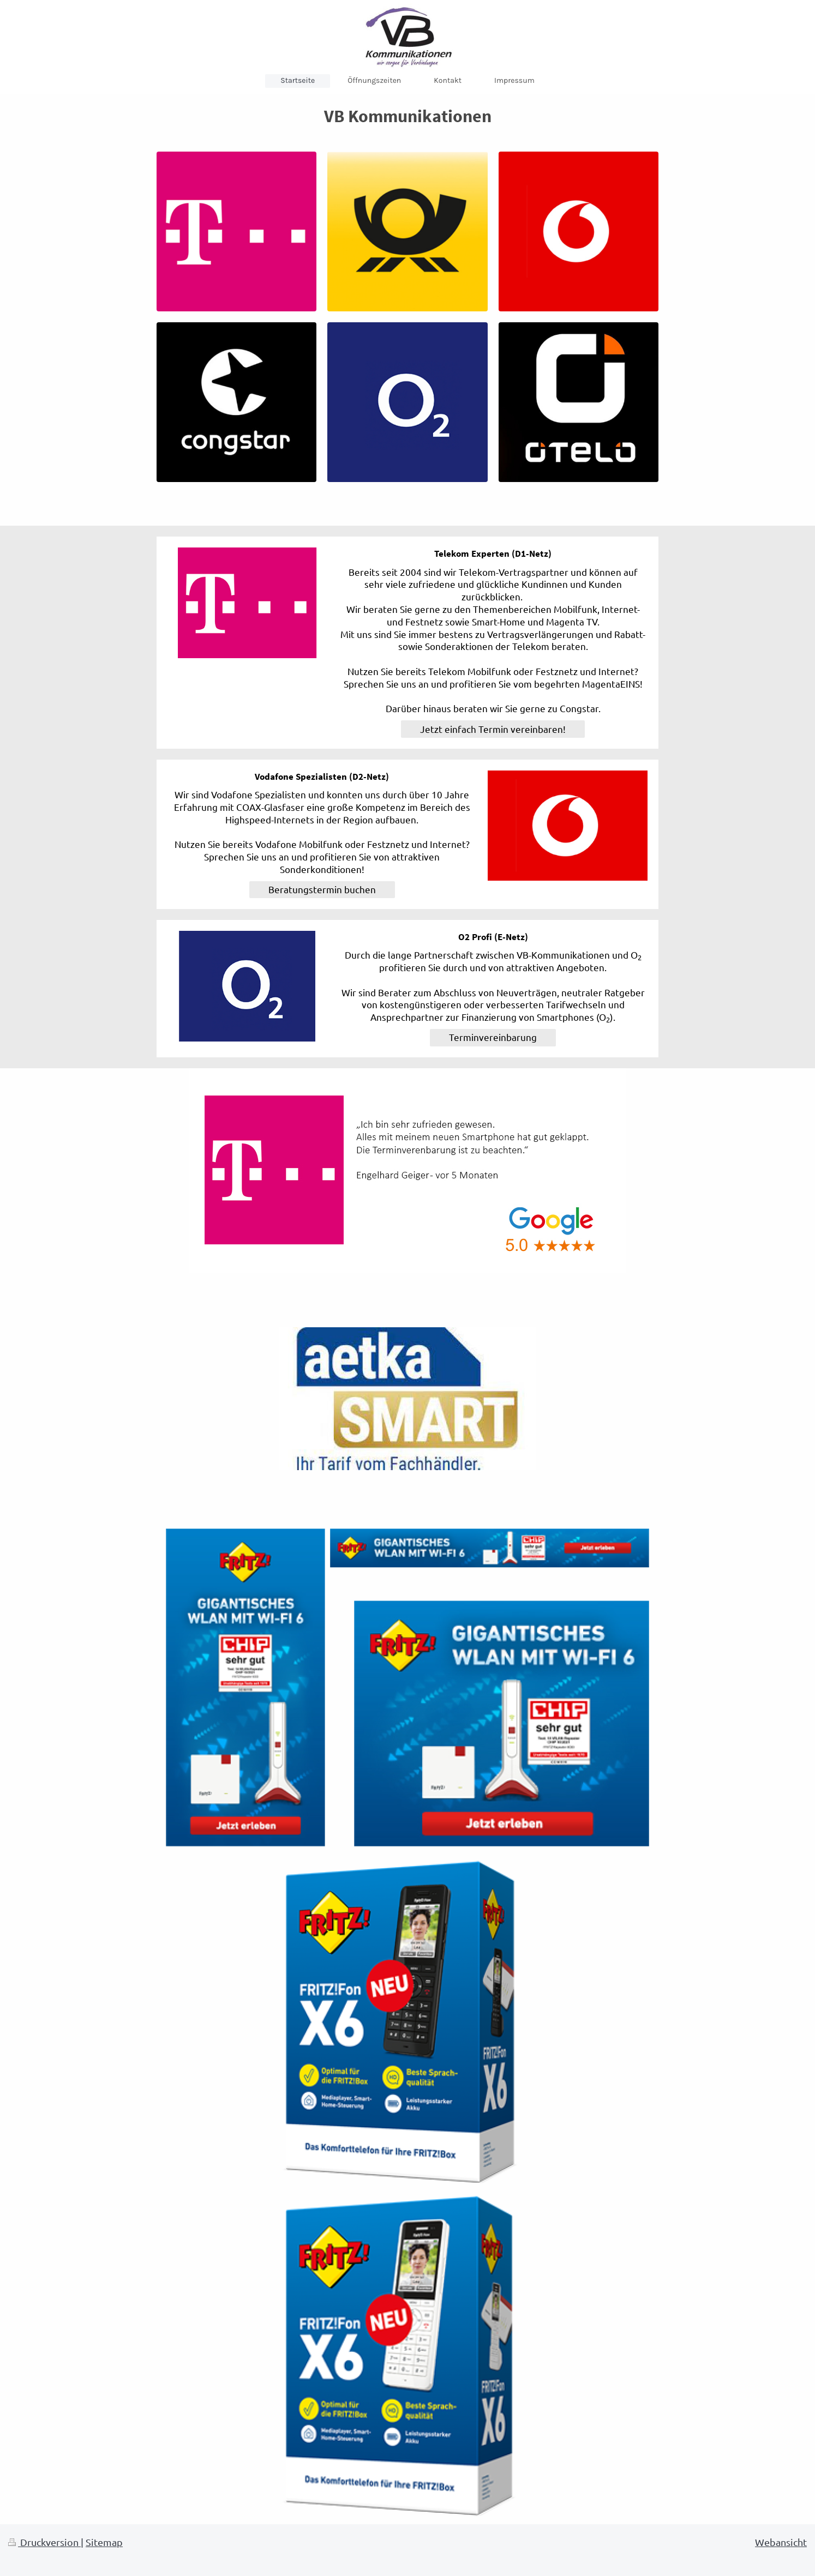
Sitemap (104, 2542)
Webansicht (781, 2542)
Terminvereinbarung (493, 1037)
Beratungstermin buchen (322, 889)
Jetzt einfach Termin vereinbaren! (493, 729)
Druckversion (44, 2542)
